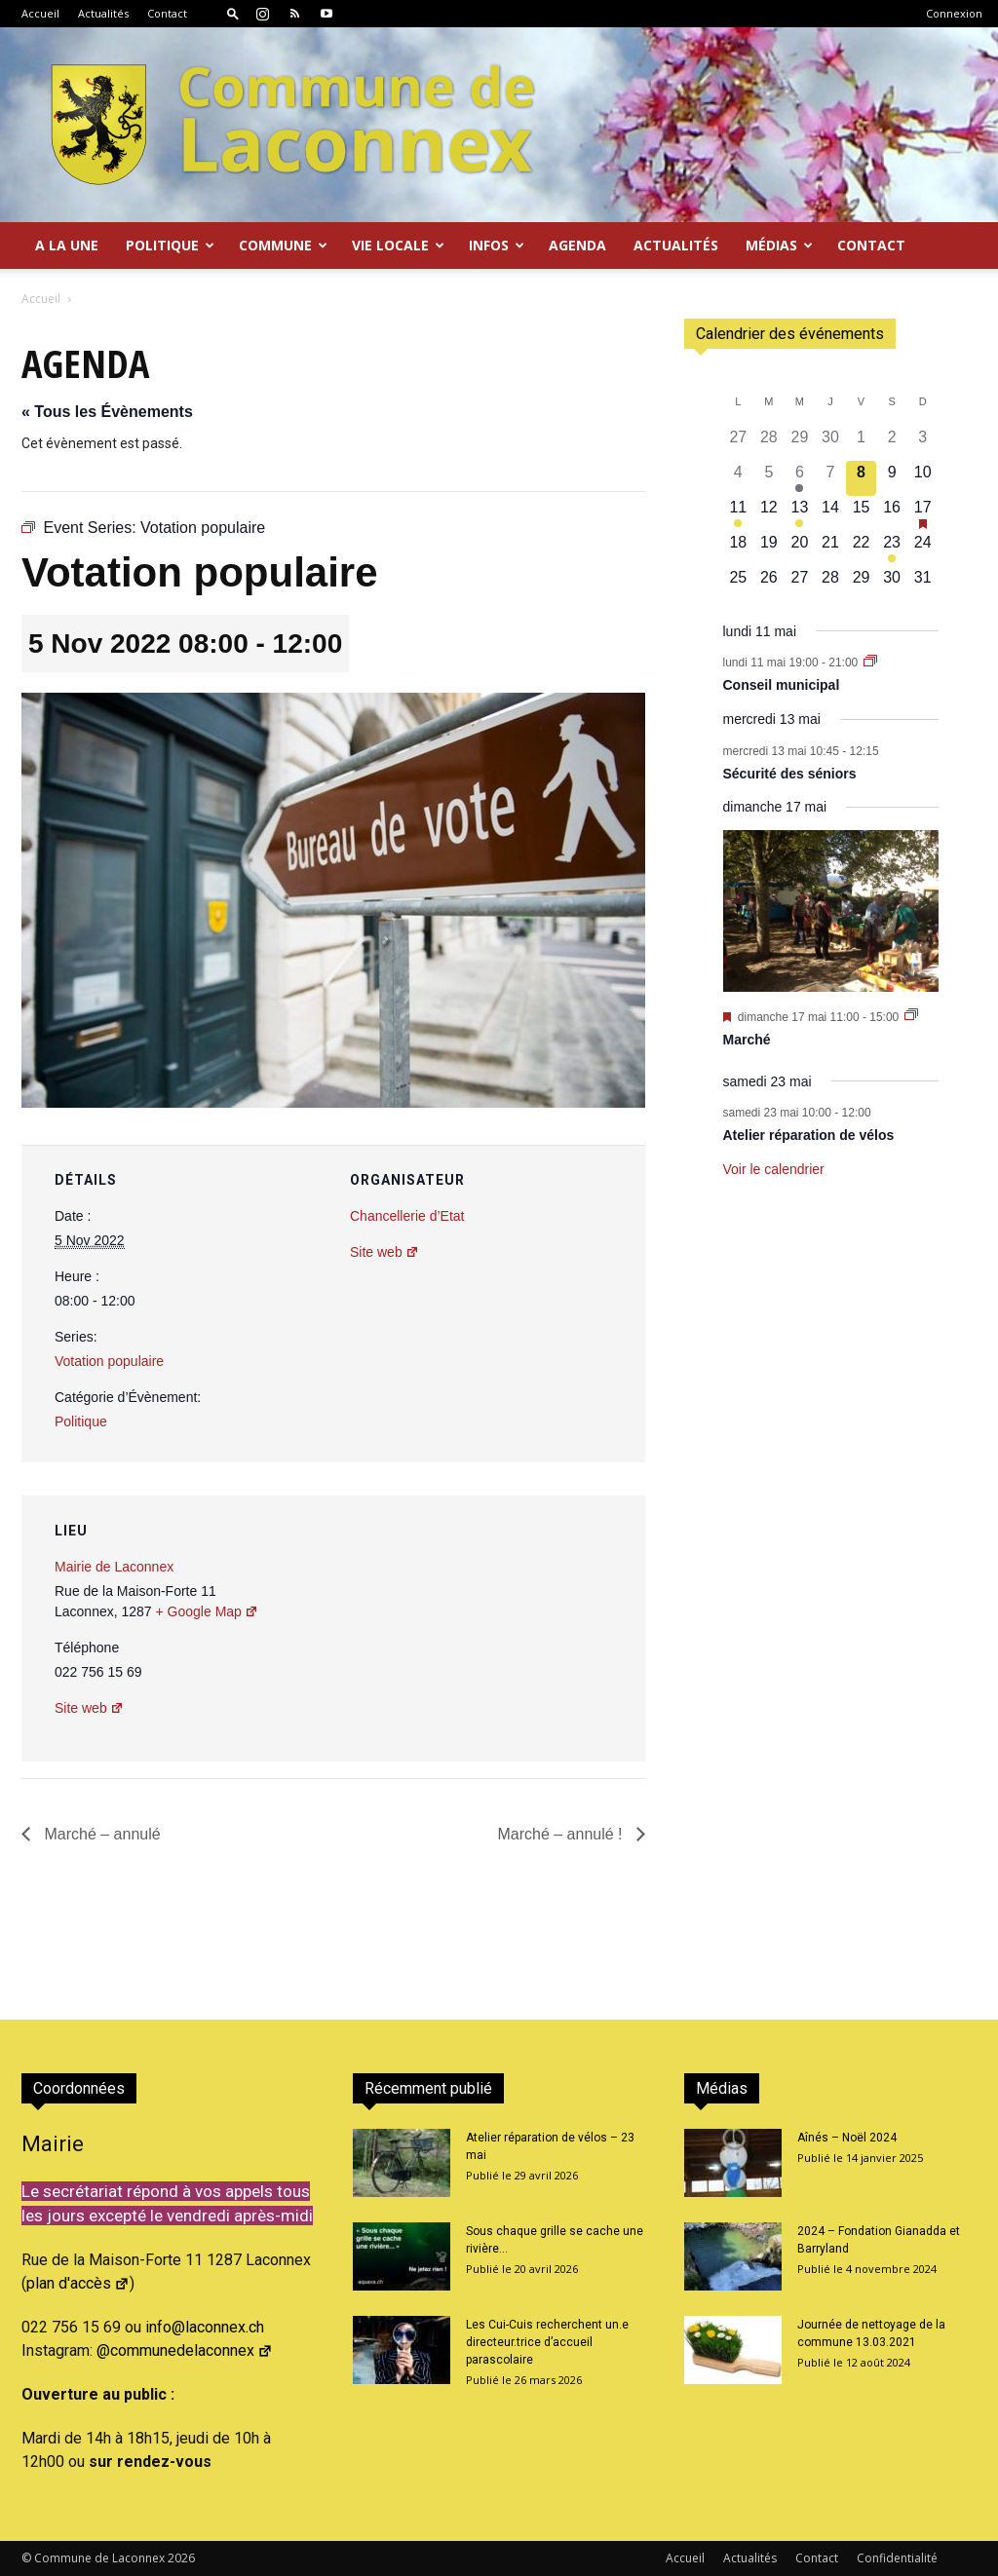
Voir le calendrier (774, 1169)
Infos (496, 245)
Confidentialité (897, 2558)
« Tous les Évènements (107, 411)
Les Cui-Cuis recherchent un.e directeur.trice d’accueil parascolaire (547, 2342)
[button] (233, 13)
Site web (384, 1252)
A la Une (66, 245)
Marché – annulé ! (562, 1834)
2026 (181, 2558)
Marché (747, 1039)
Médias (779, 245)
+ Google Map (207, 1611)
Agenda (577, 245)
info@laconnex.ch (204, 2327)
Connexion (954, 13)
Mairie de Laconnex (114, 1566)
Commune (283, 245)
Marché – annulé (100, 1834)
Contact (167, 13)
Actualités (103, 13)
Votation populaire (109, 1361)
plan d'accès (78, 2283)
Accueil (40, 13)
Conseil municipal (781, 685)
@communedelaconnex (184, 2350)
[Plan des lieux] (526, 1629)
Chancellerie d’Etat (407, 1216)
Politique (170, 245)
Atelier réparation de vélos (809, 1135)
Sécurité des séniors (790, 773)
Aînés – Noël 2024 (847, 2137)
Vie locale (398, 245)
